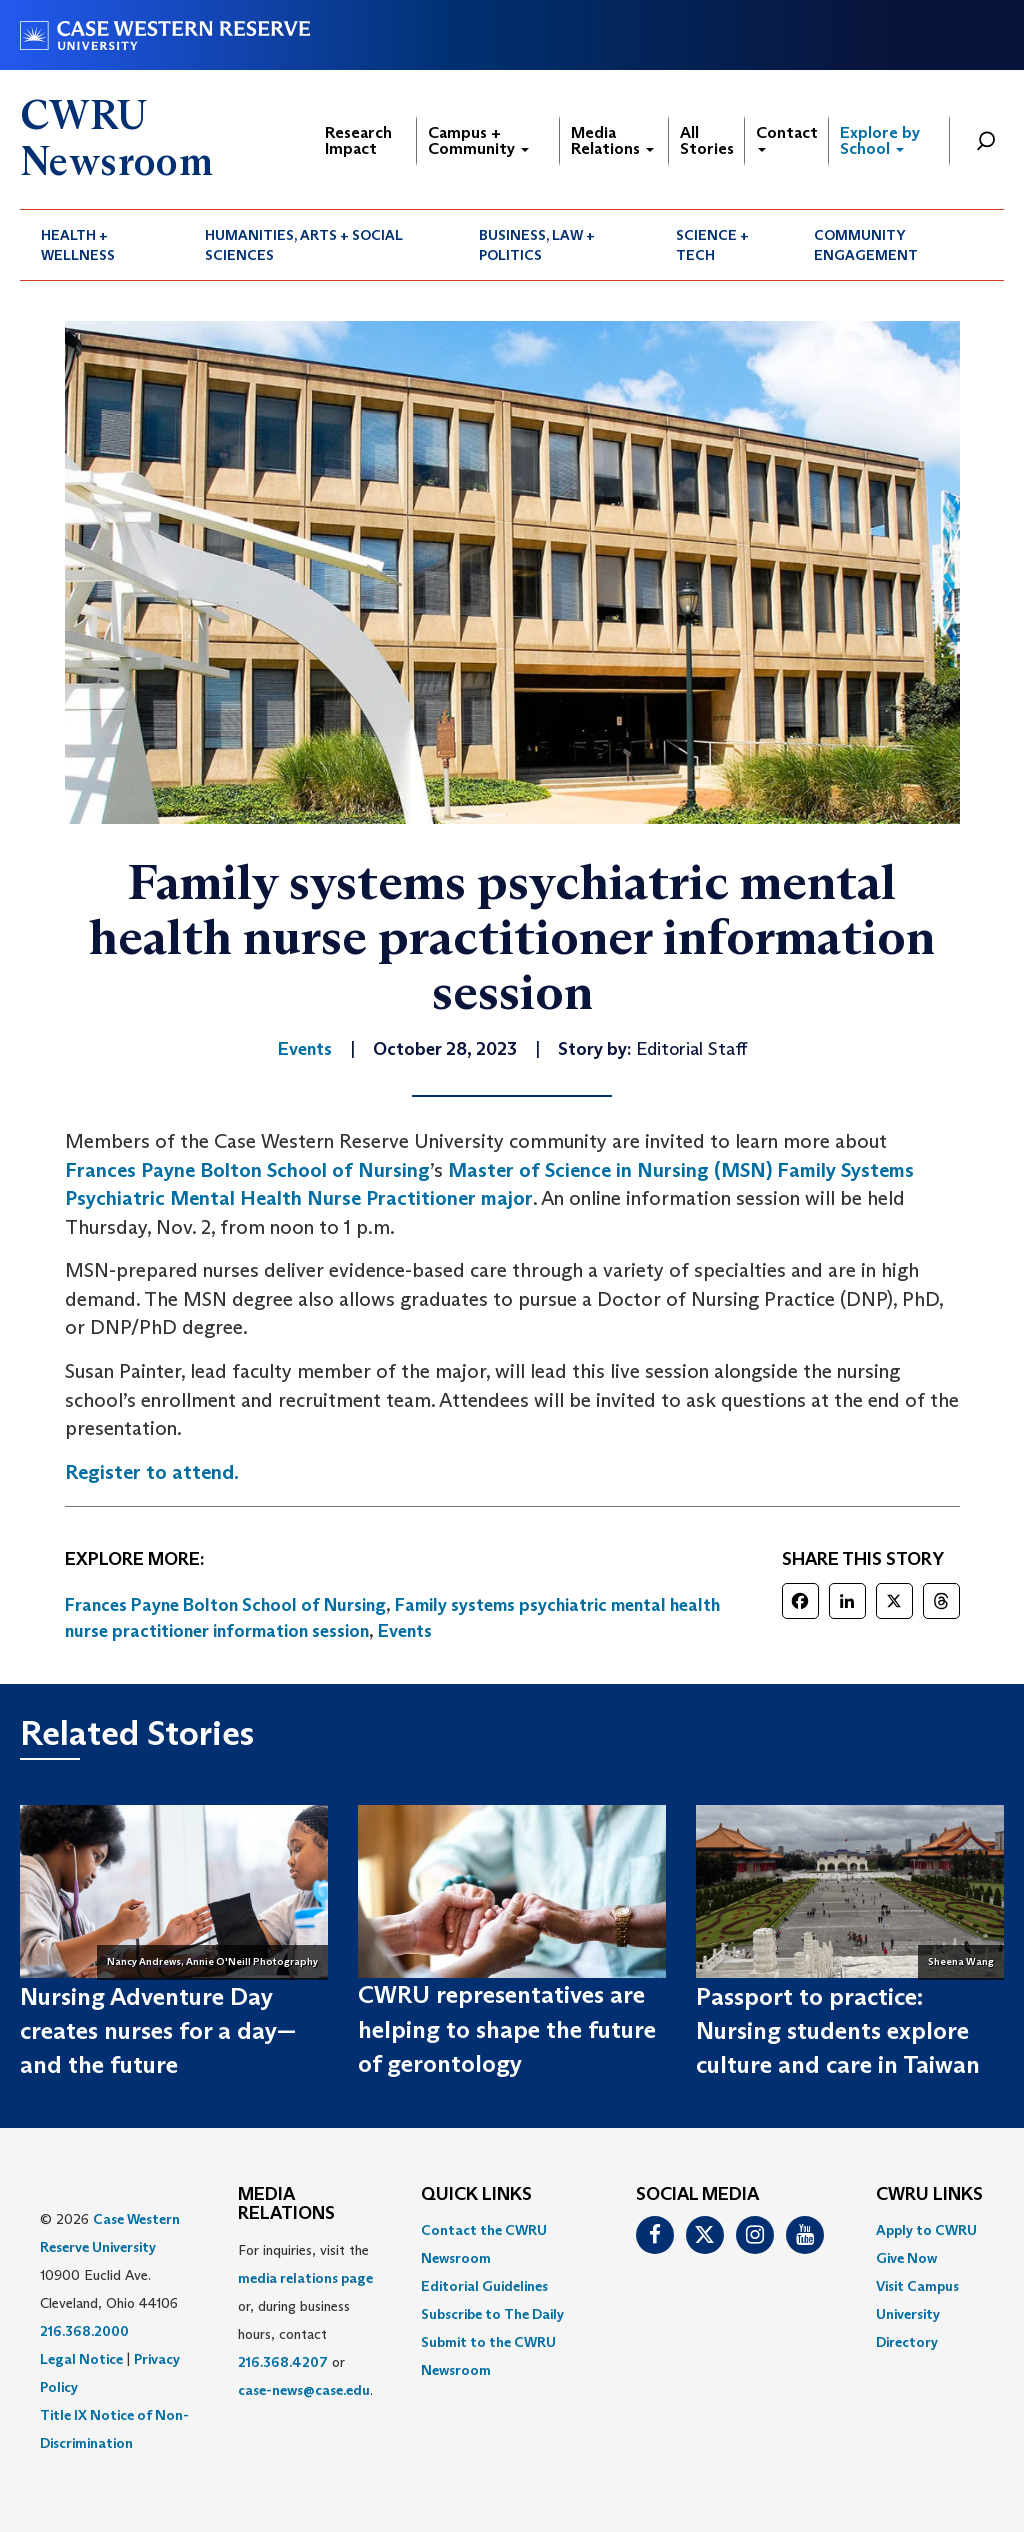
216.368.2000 (84, 2331)
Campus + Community (478, 140)
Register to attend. (152, 1472)
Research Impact (358, 140)
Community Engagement (866, 245)
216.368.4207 (283, 2362)
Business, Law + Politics (537, 245)
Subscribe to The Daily (492, 2314)
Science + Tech (712, 245)
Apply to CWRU (926, 2230)
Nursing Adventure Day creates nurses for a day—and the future (158, 2031)
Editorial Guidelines (484, 2286)
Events (405, 1631)
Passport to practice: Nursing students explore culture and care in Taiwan (838, 2031)
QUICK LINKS (476, 2195)
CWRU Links (929, 2195)
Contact (787, 137)
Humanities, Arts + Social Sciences (304, 245)
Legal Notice (81, 2359)
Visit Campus (917, 2286)
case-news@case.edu (304, 2390)
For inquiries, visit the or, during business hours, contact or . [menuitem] (305, 2320)
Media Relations (612, 140)
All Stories (707, 140)
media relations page (305, 2278)
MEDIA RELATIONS (286, 2205)
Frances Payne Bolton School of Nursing (247, 1170)
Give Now (906, 2258)
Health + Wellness (78, 245)
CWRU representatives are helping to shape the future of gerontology (507, 2029)
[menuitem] (102, 245)
